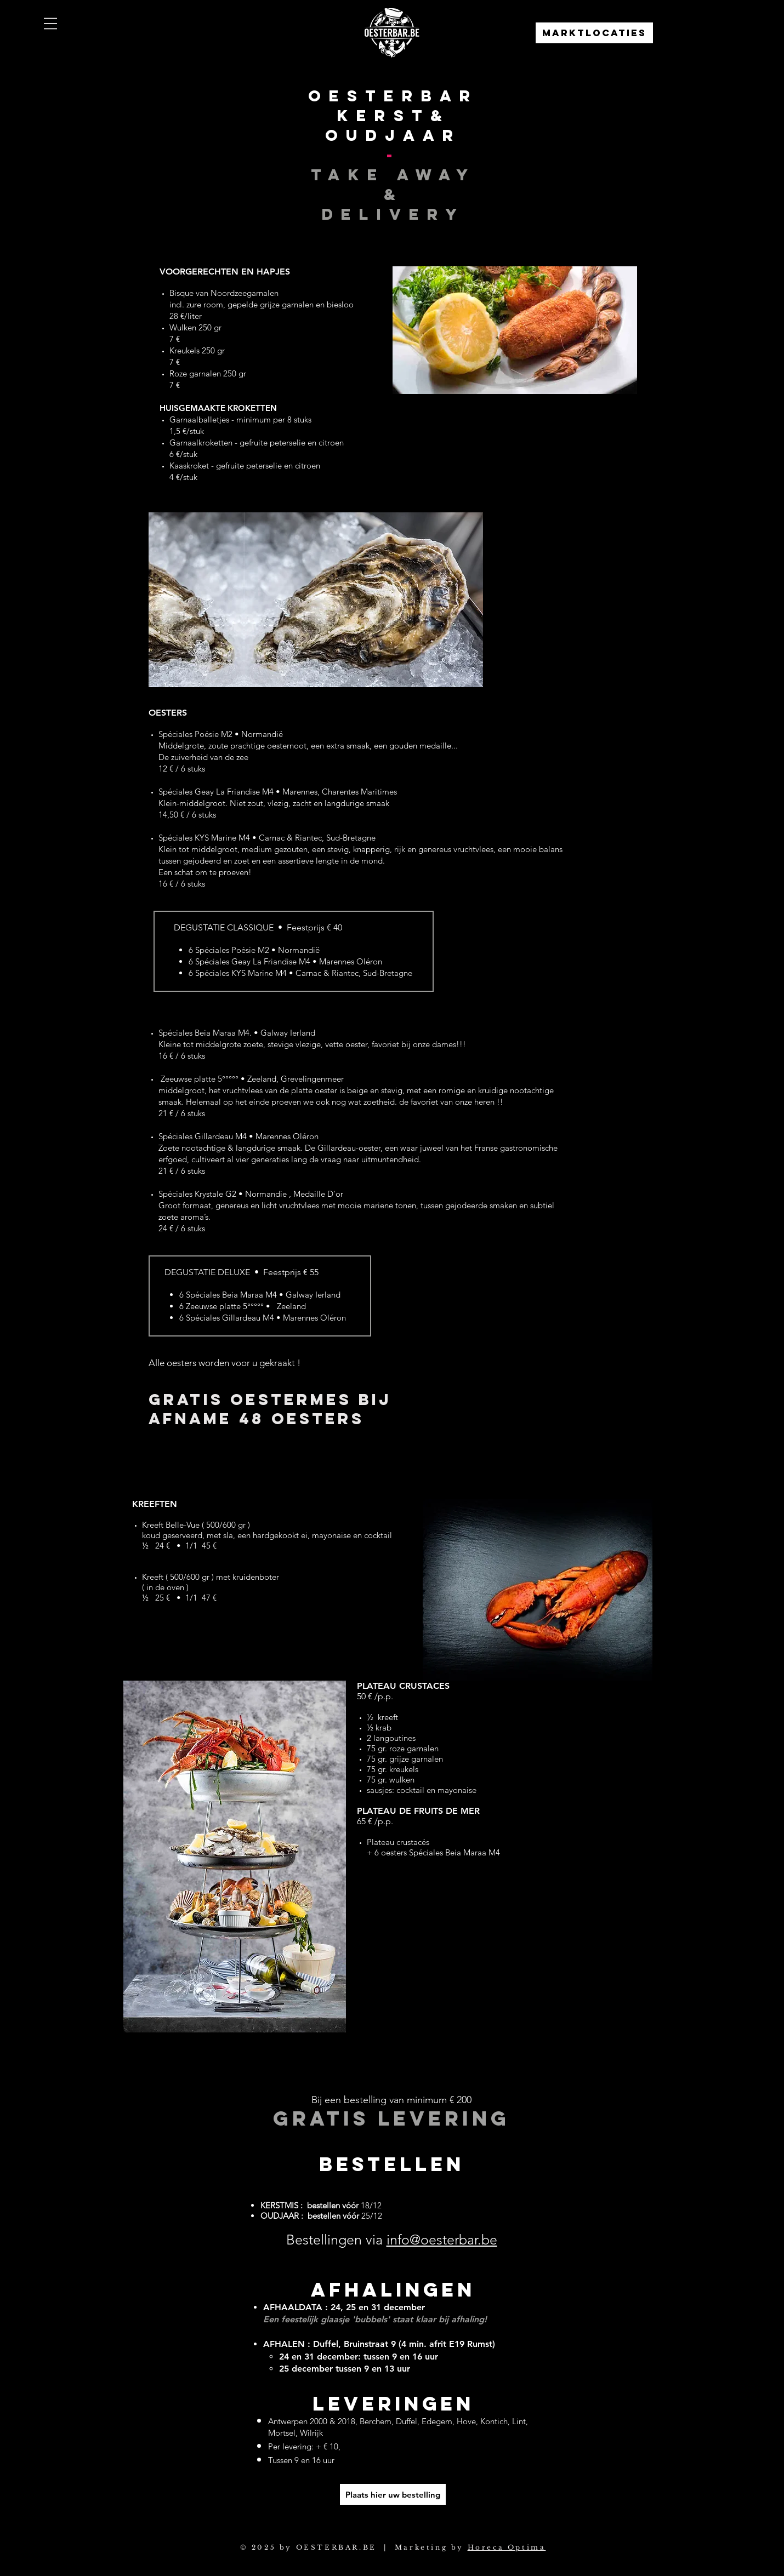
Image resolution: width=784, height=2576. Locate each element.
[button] (50, 23)
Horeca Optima (507, 2547)
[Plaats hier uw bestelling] (392, 2494)
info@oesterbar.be (442, 2239)
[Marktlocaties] (594, 33)
